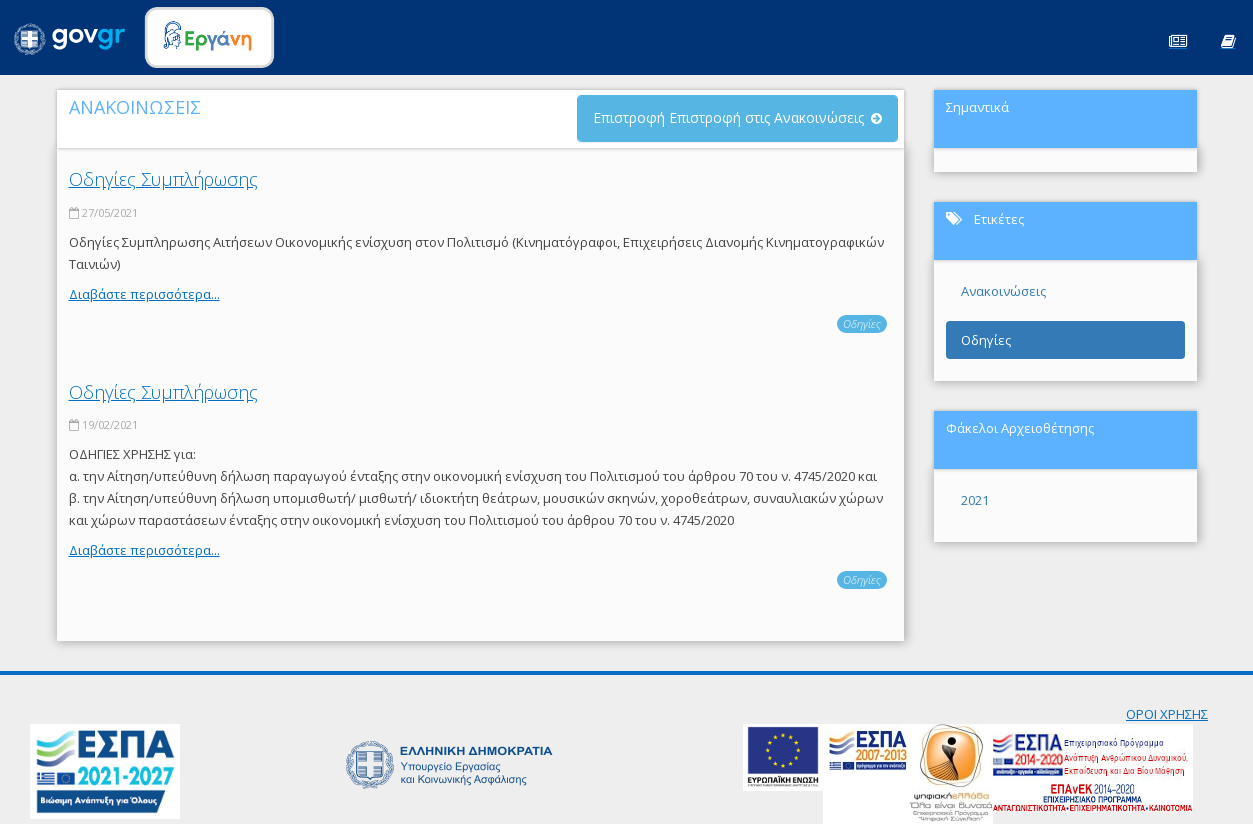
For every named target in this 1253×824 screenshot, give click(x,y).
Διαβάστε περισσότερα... (144, 294)
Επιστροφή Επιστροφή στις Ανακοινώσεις (728, 117)
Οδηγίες (862, 323)
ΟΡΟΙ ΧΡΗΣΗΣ (1167, 714)
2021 (975, 500)
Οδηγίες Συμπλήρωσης (163, 179)
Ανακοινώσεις (1003, 291)
